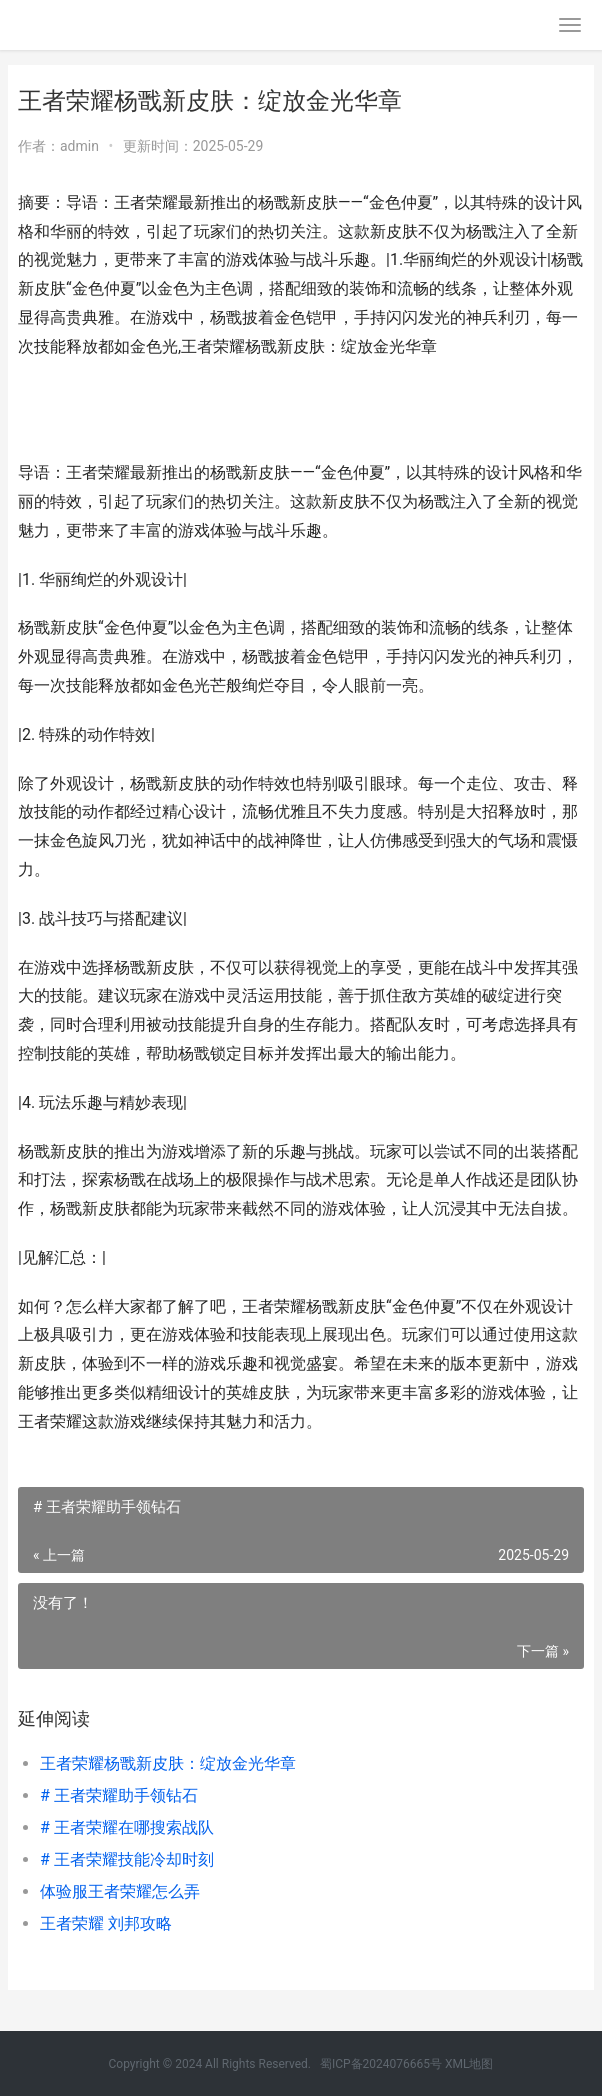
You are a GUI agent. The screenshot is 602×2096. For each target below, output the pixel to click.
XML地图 (469, 2064)
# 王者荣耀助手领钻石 (119, 1795)
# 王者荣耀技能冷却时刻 (127, 1859)
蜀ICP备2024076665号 (381, 2064)
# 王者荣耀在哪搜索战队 (127, 1827)
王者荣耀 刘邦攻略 (106, 1923)
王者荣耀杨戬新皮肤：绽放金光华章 (168, 1763)
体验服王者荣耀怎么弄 (120, 1891)
